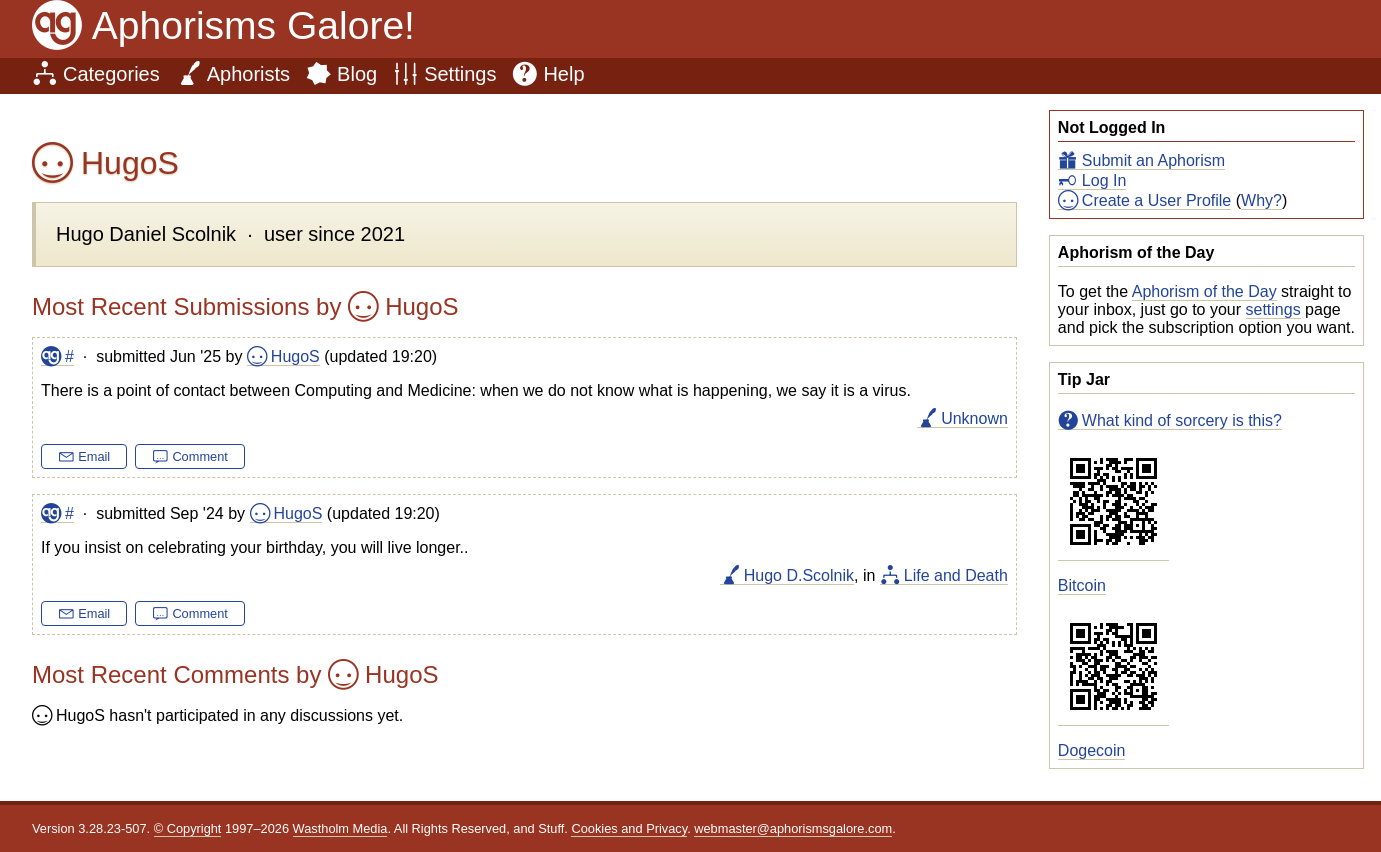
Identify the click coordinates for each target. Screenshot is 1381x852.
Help (563, 74)
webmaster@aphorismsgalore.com (793, 828)
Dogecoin (1092, 750)
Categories (111, 74)
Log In (1104, 180)
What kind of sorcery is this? (1182, 420)
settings (1273, 309)
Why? (1261, 200)
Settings (460, 74)
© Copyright (188, 828)
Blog (357, 74)
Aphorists (248, 74)
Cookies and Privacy (629, 828)
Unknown (974, 418)
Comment (199, 456)
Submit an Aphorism (1153, 160)
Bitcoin (1082, 585)
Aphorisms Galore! (253, 25)
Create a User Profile (1156, 200)
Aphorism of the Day (1204, 291)
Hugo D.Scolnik (799, 575)
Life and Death (956, 575)
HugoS (295, 356)
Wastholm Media (340, 828)
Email (94, 456)
